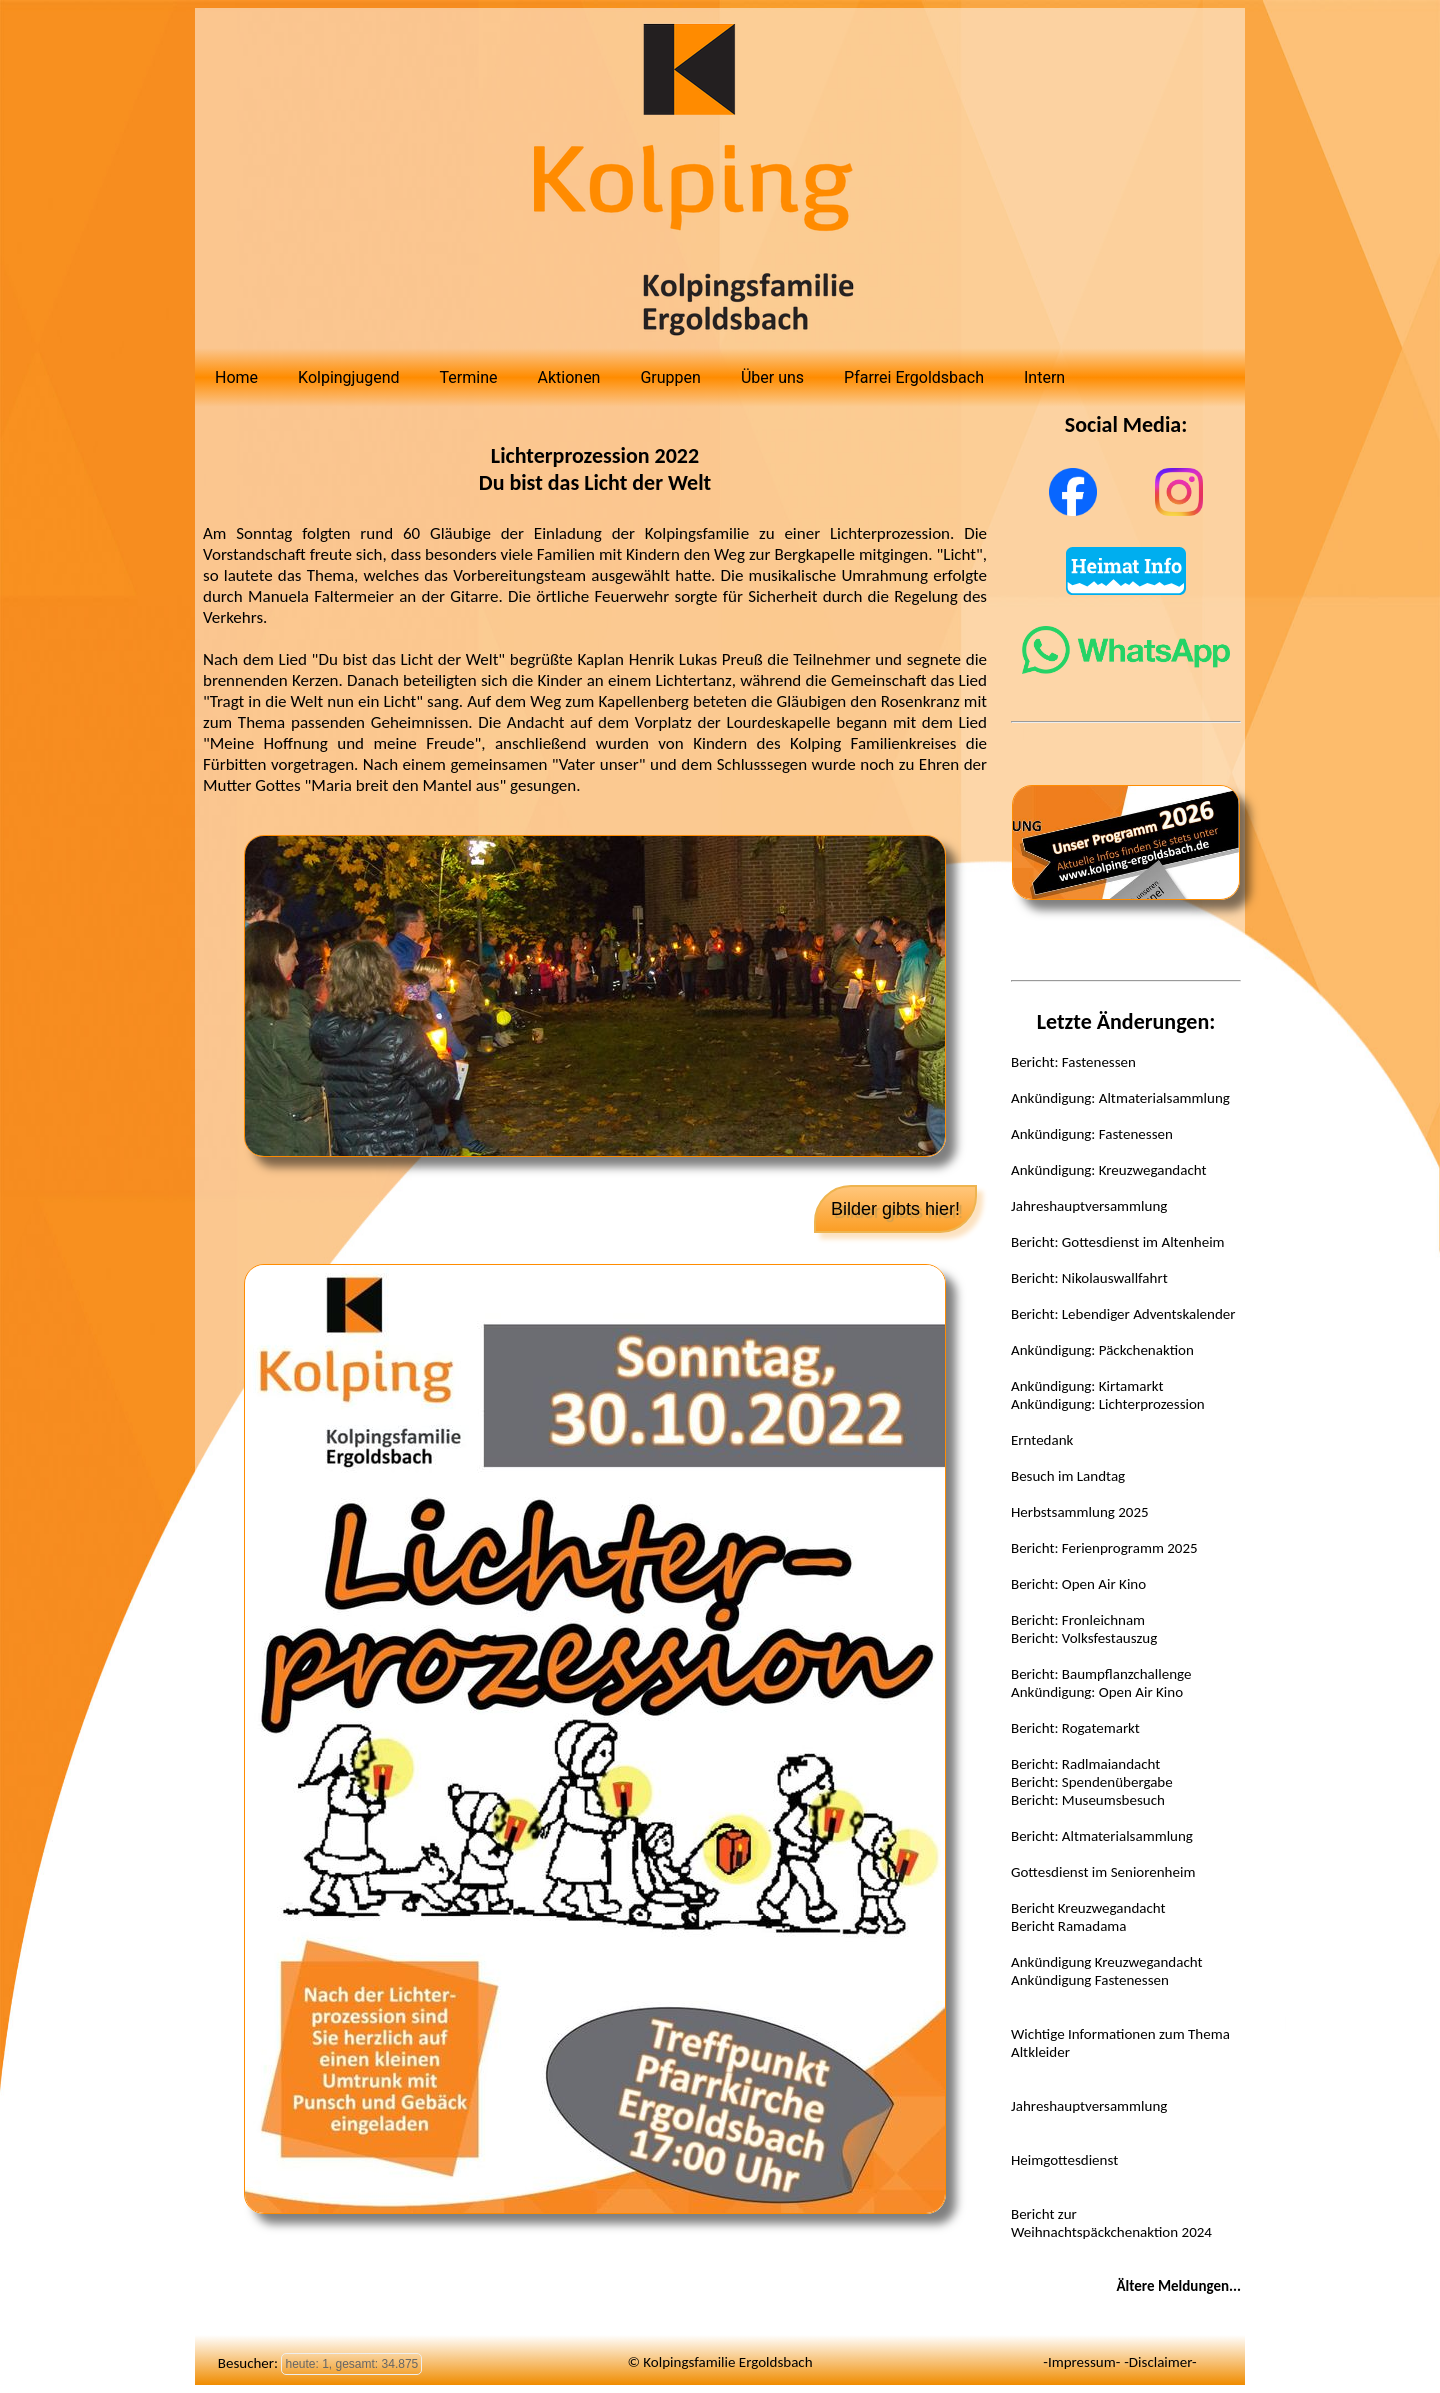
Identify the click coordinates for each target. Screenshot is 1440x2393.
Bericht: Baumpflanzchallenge (1101, 1674)
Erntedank (1042, 1440)
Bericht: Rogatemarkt (1075, 1728)
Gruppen (670, 377)
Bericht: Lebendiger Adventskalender (1123, 1314)
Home (236, 377)
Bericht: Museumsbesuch (1088, 1800)
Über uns (772, 377)
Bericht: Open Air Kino (1078, 1584)
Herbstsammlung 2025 (1080, 1512)
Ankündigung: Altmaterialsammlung (1120, 1098)
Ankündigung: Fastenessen (1092, 1134)
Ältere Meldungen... (1178, 2286)
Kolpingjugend (349, 377)
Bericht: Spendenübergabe (1092, 1782)
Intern (1044, 377)
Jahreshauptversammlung (1089, 1206)
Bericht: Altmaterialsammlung (1102, 1836)
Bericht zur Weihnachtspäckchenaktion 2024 (1111, 2223)
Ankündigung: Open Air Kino (1097, 1692)
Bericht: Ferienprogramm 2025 (1104, 1548)
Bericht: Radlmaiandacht (1085, 1764)
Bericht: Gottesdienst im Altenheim (1118, 1242)
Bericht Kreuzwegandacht (1088, 1908)
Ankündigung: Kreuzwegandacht (1109, 1170)
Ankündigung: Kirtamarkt (1087, 1386)
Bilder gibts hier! (895, 1209)
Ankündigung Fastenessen (1090, 1980)
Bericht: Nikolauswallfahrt (1089, 1278)
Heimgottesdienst (1064, 2160)
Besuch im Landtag (1068, 1476)
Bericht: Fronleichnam (1078, 1620)
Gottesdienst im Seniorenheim (1103, 1872)
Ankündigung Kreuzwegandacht (1107, 1962)
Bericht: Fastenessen (1073, 1062)
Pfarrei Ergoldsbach (914, 377)
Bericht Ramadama (1069, 1926)
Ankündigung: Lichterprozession (1108, 1404)
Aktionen (569, 377)
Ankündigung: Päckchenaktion (1102, 1350)
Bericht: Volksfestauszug (1084, 1638)
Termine (469, 377)
